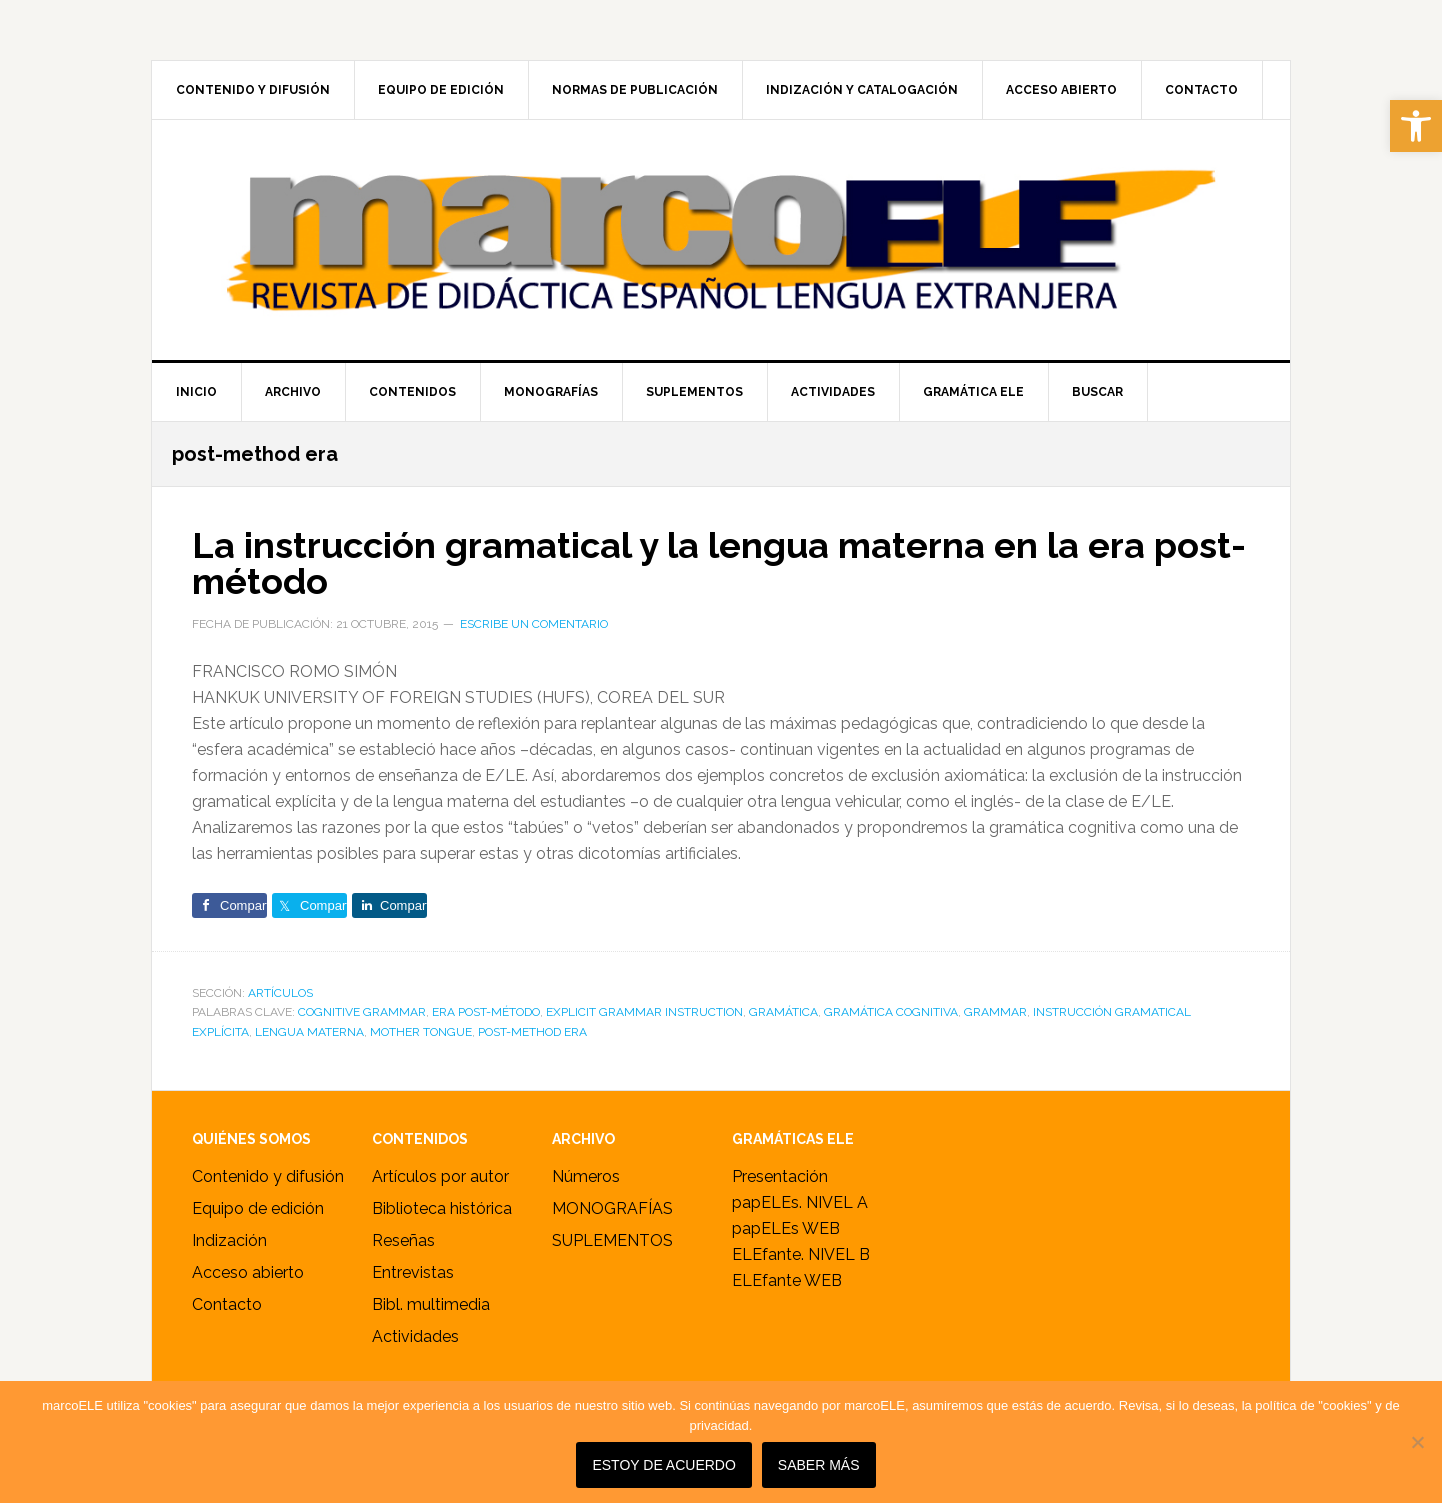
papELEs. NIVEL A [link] (800, 1202)
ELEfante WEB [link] (787, 1280)
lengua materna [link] (309, 1032)
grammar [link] (995, 1012)
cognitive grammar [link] (362, 1012)
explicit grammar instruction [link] (644, 1012)
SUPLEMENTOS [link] (612, 1240)
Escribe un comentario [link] (534, 624)
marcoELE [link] (721, 240)
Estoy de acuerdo (663, 1465)
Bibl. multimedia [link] (431, 1304)
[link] (1416, 126)
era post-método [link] (486, 1012)
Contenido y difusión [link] (268, 1176)
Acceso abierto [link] (248, 1272)
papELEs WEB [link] (786, 1228)
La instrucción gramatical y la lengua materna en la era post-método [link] (719, 563)
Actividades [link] (415, 1336)
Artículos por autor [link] (440, 1176)
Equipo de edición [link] (258, 1208)
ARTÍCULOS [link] (280, 993)
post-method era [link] (532, 1032)
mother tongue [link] (421, 1032)
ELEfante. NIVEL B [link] (801, 1254)
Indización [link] (229, 1240)
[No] (1417, 1442)
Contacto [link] (227, 1304)
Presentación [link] (780, 1176)
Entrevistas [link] (413, 1272)
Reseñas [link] (403, 1240)
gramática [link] (783, 1012)
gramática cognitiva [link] (891, 1012)
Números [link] (586, 1176)
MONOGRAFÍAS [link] (612, 1208)
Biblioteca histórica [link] (442, 1208)
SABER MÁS (819, 1465)
